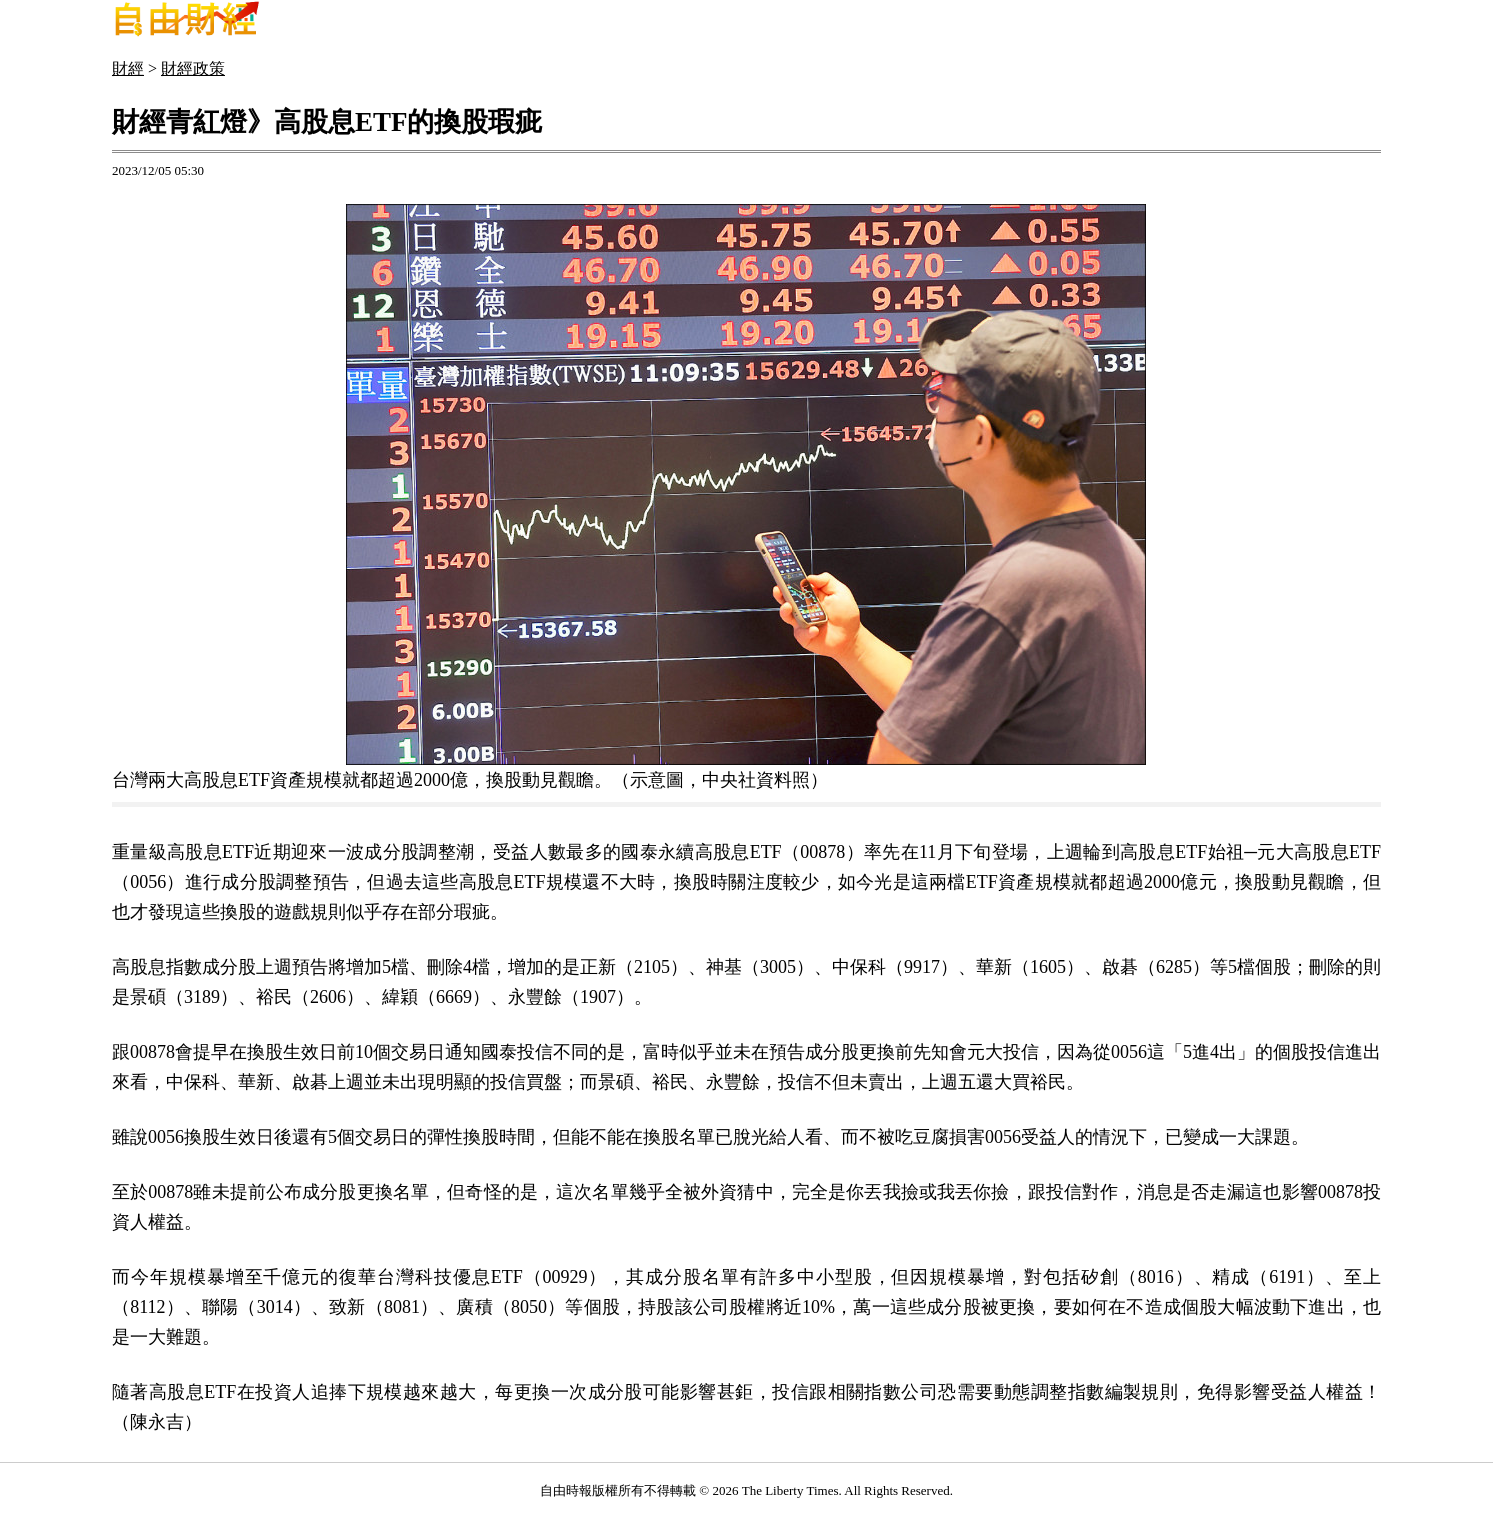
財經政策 (193, 68)
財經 (128, 68)
